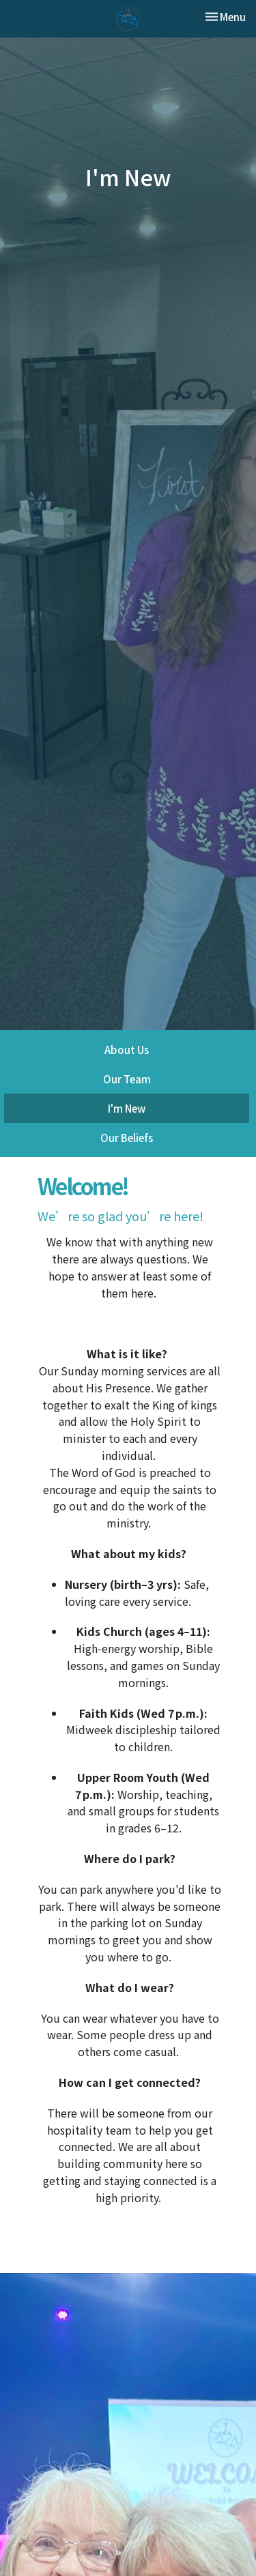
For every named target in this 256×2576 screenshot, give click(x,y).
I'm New (126, 1108)
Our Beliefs (126, 1137)
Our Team (127, 1079)
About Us (126, 1049)
